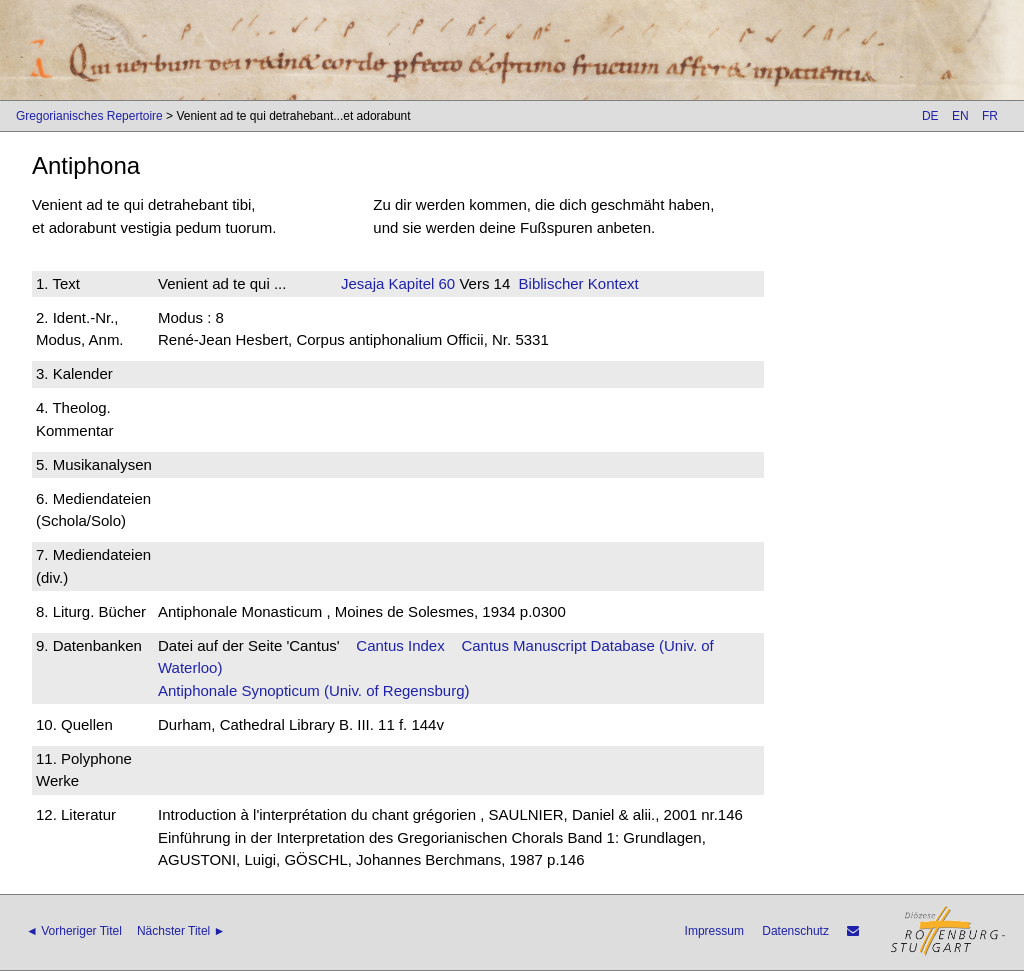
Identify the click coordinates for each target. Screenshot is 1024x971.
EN (960, 116)
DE (930, 116)
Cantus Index (400, 645)
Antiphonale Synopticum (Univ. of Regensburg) (314, 690)
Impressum (714, 931)
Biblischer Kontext (579, 283)
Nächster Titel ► (181, 931)
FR (990, 116)
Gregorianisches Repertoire (89, 116)
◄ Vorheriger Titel (74, 931)
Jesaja (362, 283)
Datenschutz (795, 931)
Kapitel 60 (419, 283)
